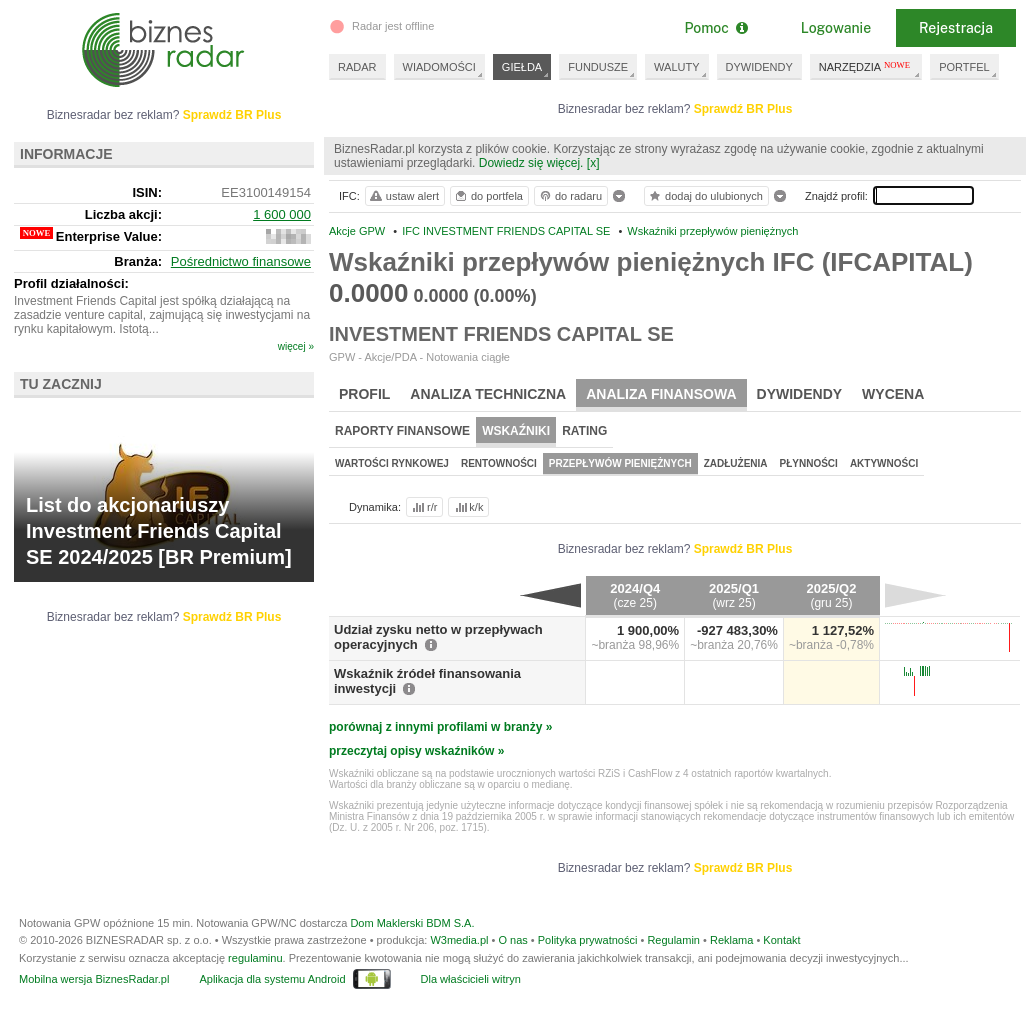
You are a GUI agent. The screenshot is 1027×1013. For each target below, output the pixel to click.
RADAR (357, 67)
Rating (584, 431)
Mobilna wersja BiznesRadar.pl (94, 979)
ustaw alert (403, 196)
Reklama (731, 940)
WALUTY (676, 67)
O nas (512, 940)
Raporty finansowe (402, 431)
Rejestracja (956, 28)
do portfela (488, 196)
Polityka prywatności (588, 940)
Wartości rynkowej (392, 463)
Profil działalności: (71, 283)
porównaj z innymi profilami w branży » (440, 727)
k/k (468, 507)
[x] (593, 163)
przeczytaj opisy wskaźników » (416, 751)
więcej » (296, 346)
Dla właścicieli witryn (471, 979)
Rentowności (499, 463)
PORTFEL (964, 67)
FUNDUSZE (598, 67)
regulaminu (255, 958)
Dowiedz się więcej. (531, 163)
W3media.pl (459, 940)
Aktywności (884, 463)
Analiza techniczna (488, 394)
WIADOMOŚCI (439, 67)
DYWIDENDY (759, 67)
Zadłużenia (736, 463)
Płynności (809, 463)
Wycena (893, 394)
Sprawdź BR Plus (743, 109)
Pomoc (715, 28)
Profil (364, 394)
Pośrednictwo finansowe (241, 261)
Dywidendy (800, 394)
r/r (423, 507)
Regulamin (673, 940)
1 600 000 (282, 214)
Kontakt (781, 940)
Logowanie (836, 28)
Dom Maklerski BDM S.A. (412, 923)
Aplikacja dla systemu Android (272, 979)
